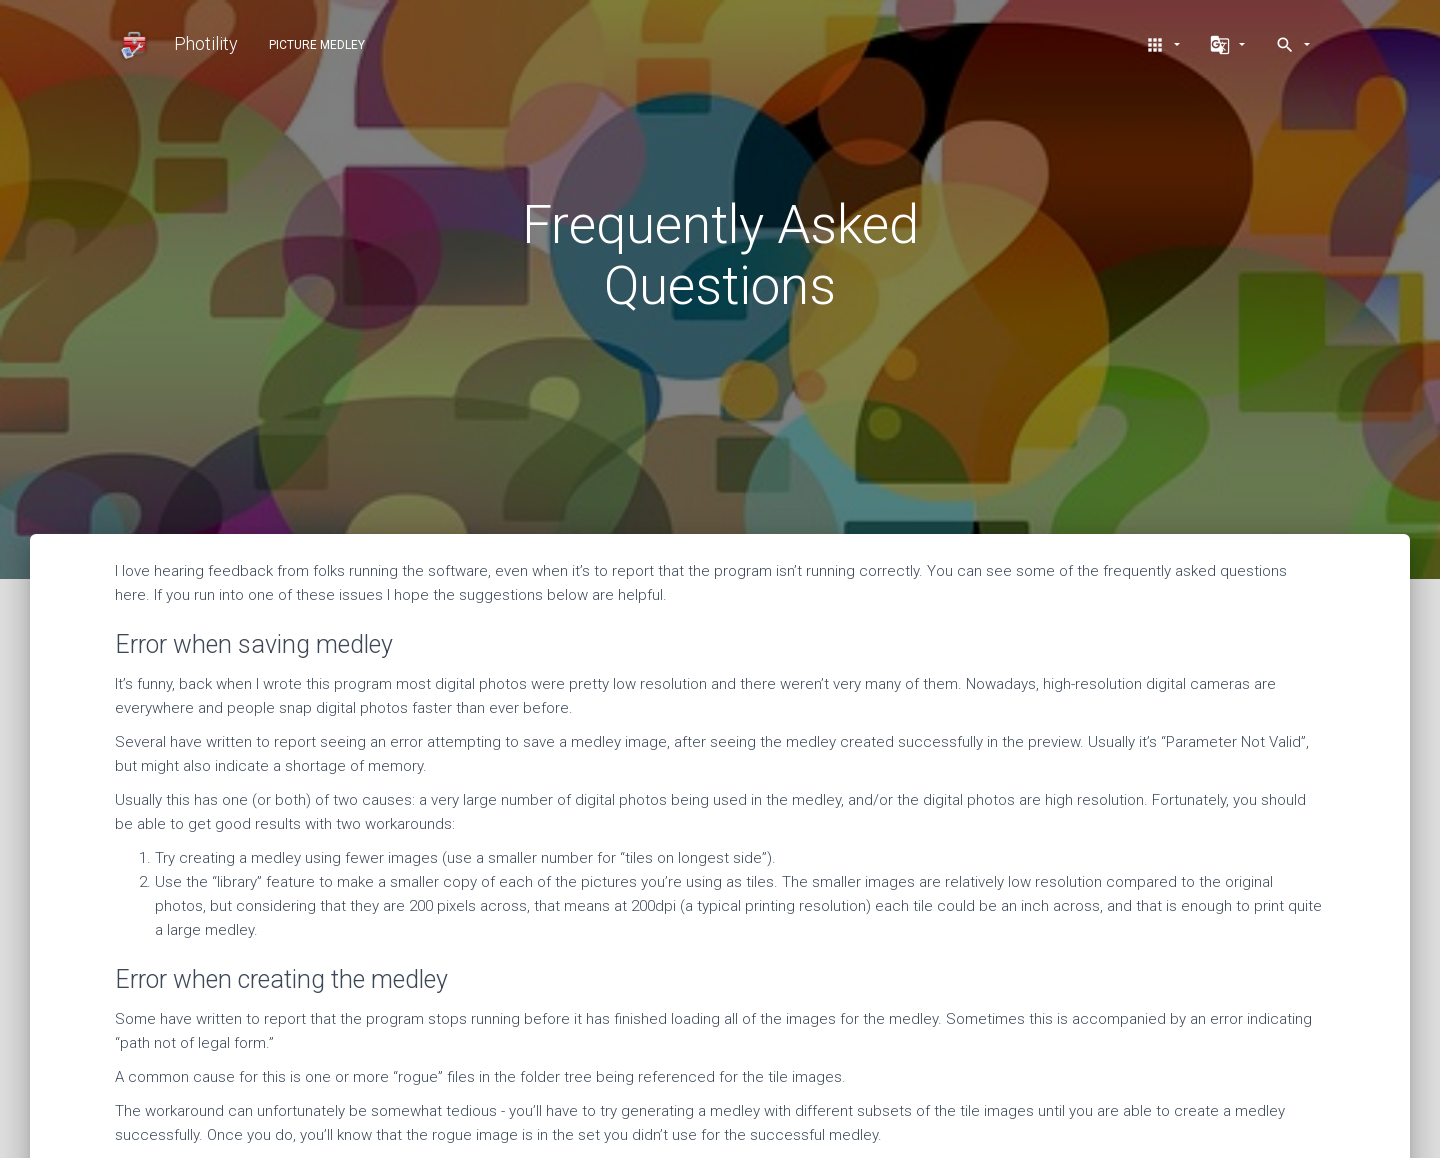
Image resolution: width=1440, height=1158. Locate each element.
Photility (176, 45)
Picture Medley (317, 45)
